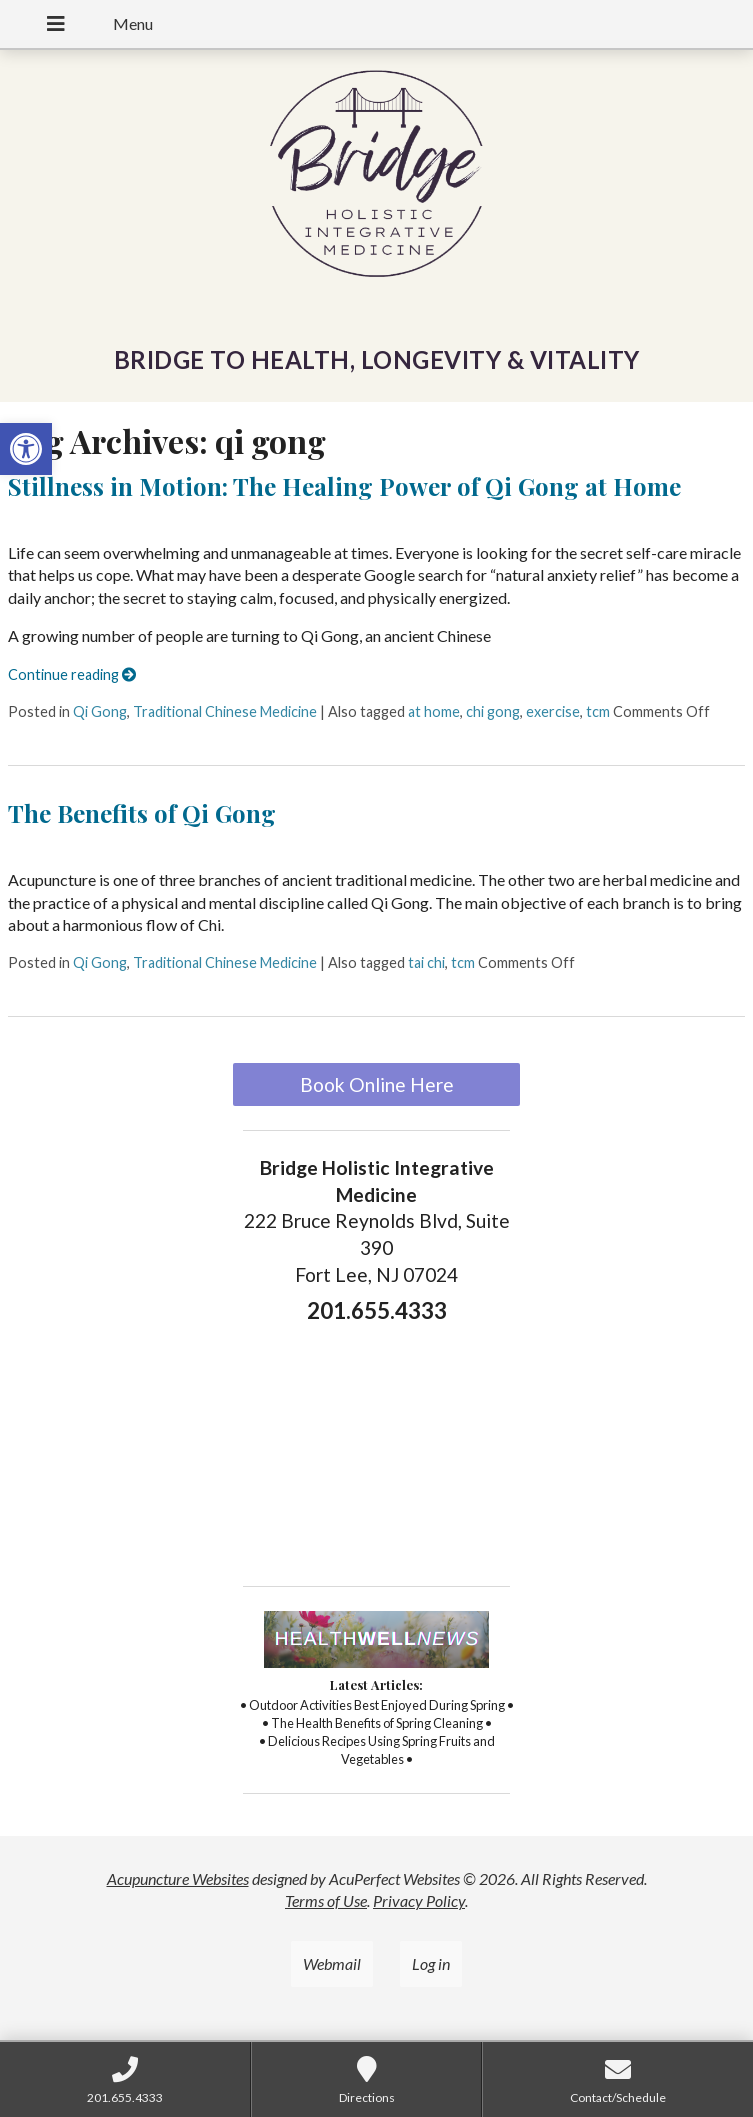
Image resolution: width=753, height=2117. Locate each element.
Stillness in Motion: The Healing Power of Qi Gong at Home (344, 486)
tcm (598, 711)
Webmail (332, 1963)
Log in (431, 1963)
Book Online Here (377, 1084)
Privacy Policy (419, 1900)
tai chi (426, 962)
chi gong (493, 711)
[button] (26, 449)
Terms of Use (326, 1900)
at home (434, 711)
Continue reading (72, 674)
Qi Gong (100, 711)
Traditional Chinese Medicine (225, 711)
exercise (553, 711)
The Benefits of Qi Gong (142, 813)
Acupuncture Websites (178, 1878)
